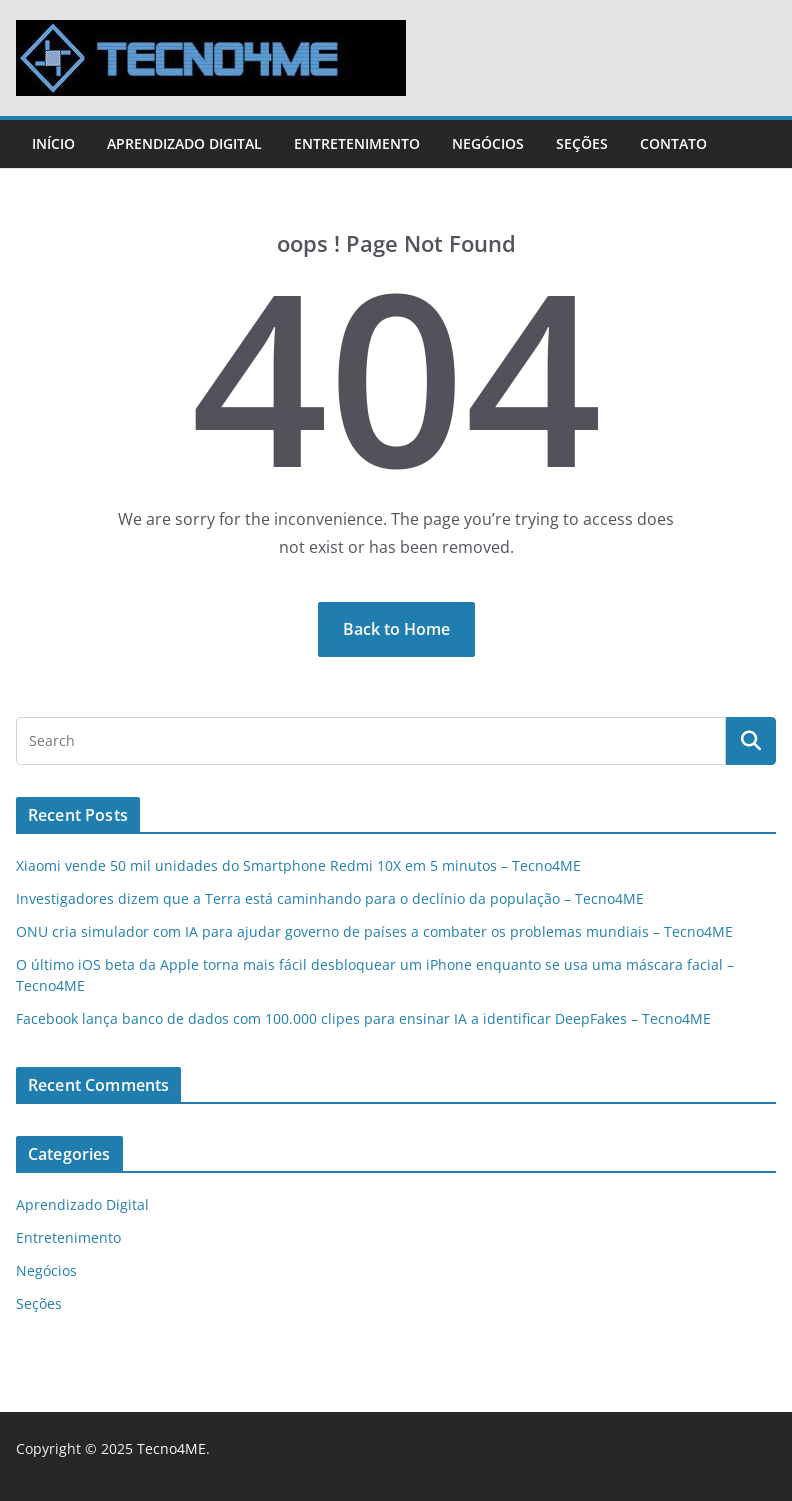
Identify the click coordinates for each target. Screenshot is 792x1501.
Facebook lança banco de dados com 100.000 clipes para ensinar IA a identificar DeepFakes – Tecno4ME (363, 1018)
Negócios (488, 143)
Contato (673, 143)
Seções (582, 143)
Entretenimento (357, 143)
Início (53, 143)
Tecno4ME (171, 1448)
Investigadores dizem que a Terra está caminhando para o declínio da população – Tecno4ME (330, 898)
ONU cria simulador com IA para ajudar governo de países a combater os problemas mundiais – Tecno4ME (374, 931)
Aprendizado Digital (184, 143)
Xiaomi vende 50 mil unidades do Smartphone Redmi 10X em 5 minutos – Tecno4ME (298, 865)
